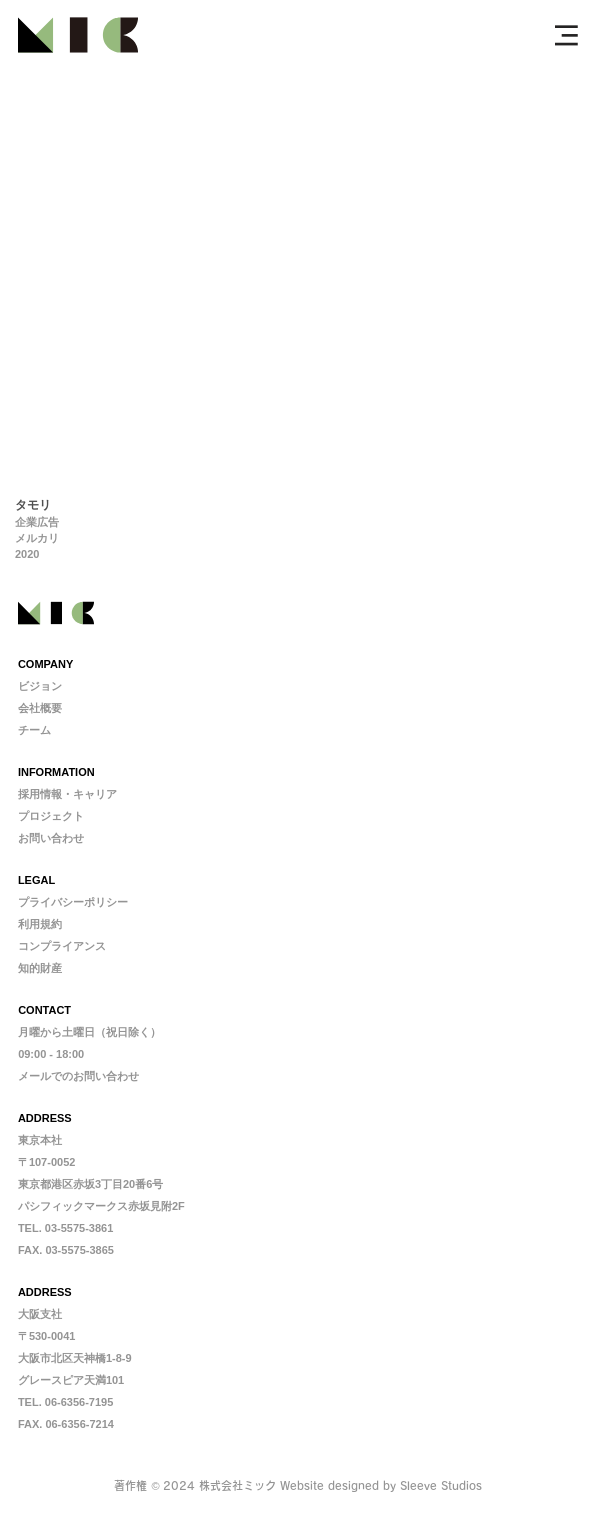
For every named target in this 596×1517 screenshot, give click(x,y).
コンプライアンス (62, 946)
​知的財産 (40, 968)
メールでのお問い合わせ (78, 1076)
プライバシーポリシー (73, 902)
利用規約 (40, 924)
